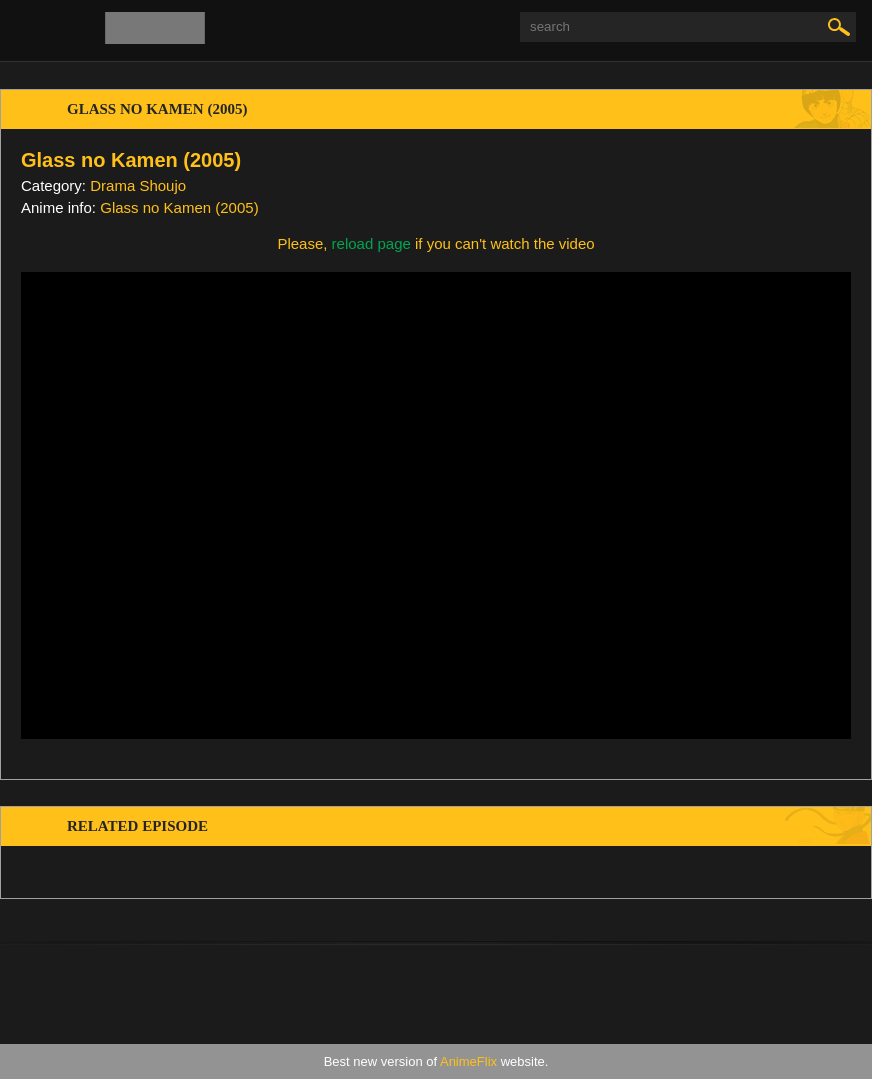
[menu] (28, 29)
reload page (371, 243)
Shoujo (162, 185)
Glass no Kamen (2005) (179, 207)
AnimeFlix (468, 1061)
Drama (112, 185)
